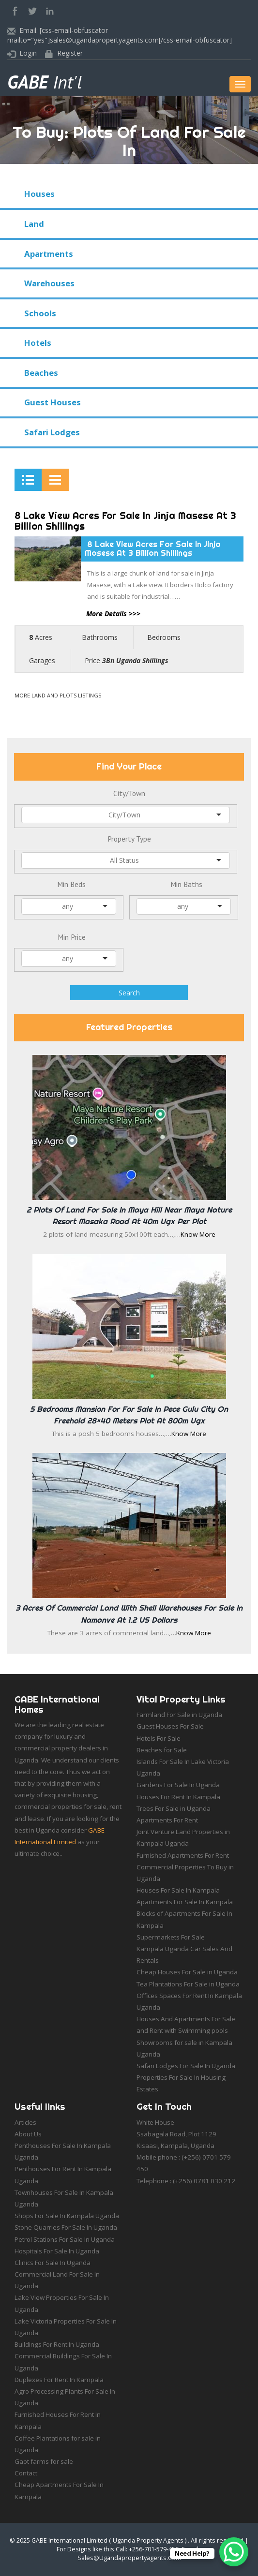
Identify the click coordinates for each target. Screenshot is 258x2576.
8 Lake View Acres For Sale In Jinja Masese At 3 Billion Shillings (125, 521)
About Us (28, 2134)
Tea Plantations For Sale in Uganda (188, 1984)
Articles (25, 2122)
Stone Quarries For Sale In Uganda (66, 2227)
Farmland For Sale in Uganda (179, 1714)
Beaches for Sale (162, 1750)
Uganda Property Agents (148, 2540)
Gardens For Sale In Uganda (178, 1784)
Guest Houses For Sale (170, 1726)
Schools (40, 313)
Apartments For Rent (167, 1820)
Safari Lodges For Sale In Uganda (186, 2065)
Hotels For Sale (159, 1738)
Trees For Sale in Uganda (174, 1808)
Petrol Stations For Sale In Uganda (65, 2239)
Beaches (41, 372)
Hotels (37, 342)
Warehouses (49, 283)
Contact (26, 2473)
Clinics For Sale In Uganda (53, 2262)
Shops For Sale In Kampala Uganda (67, 2215)
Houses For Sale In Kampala (178, 1890)
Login (28, 53)
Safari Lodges (52, 432)
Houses (39, 193)
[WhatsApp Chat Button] (233, 2551)
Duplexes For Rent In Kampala (59, 2379)
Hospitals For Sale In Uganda (57, 2251)
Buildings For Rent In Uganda (57, 2344)
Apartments (48, 253)
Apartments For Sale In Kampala (185, 1901)
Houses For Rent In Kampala (178, 1796)
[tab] (28, 480)
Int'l (44, 81)
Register (70, 53)
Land (34, 223)
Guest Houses (52, 402)
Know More (198, 1234)
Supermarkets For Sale (171, 1937)
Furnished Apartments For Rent (183, 1855)
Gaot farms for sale (44, 2461)
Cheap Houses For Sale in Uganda (187, 1972)
